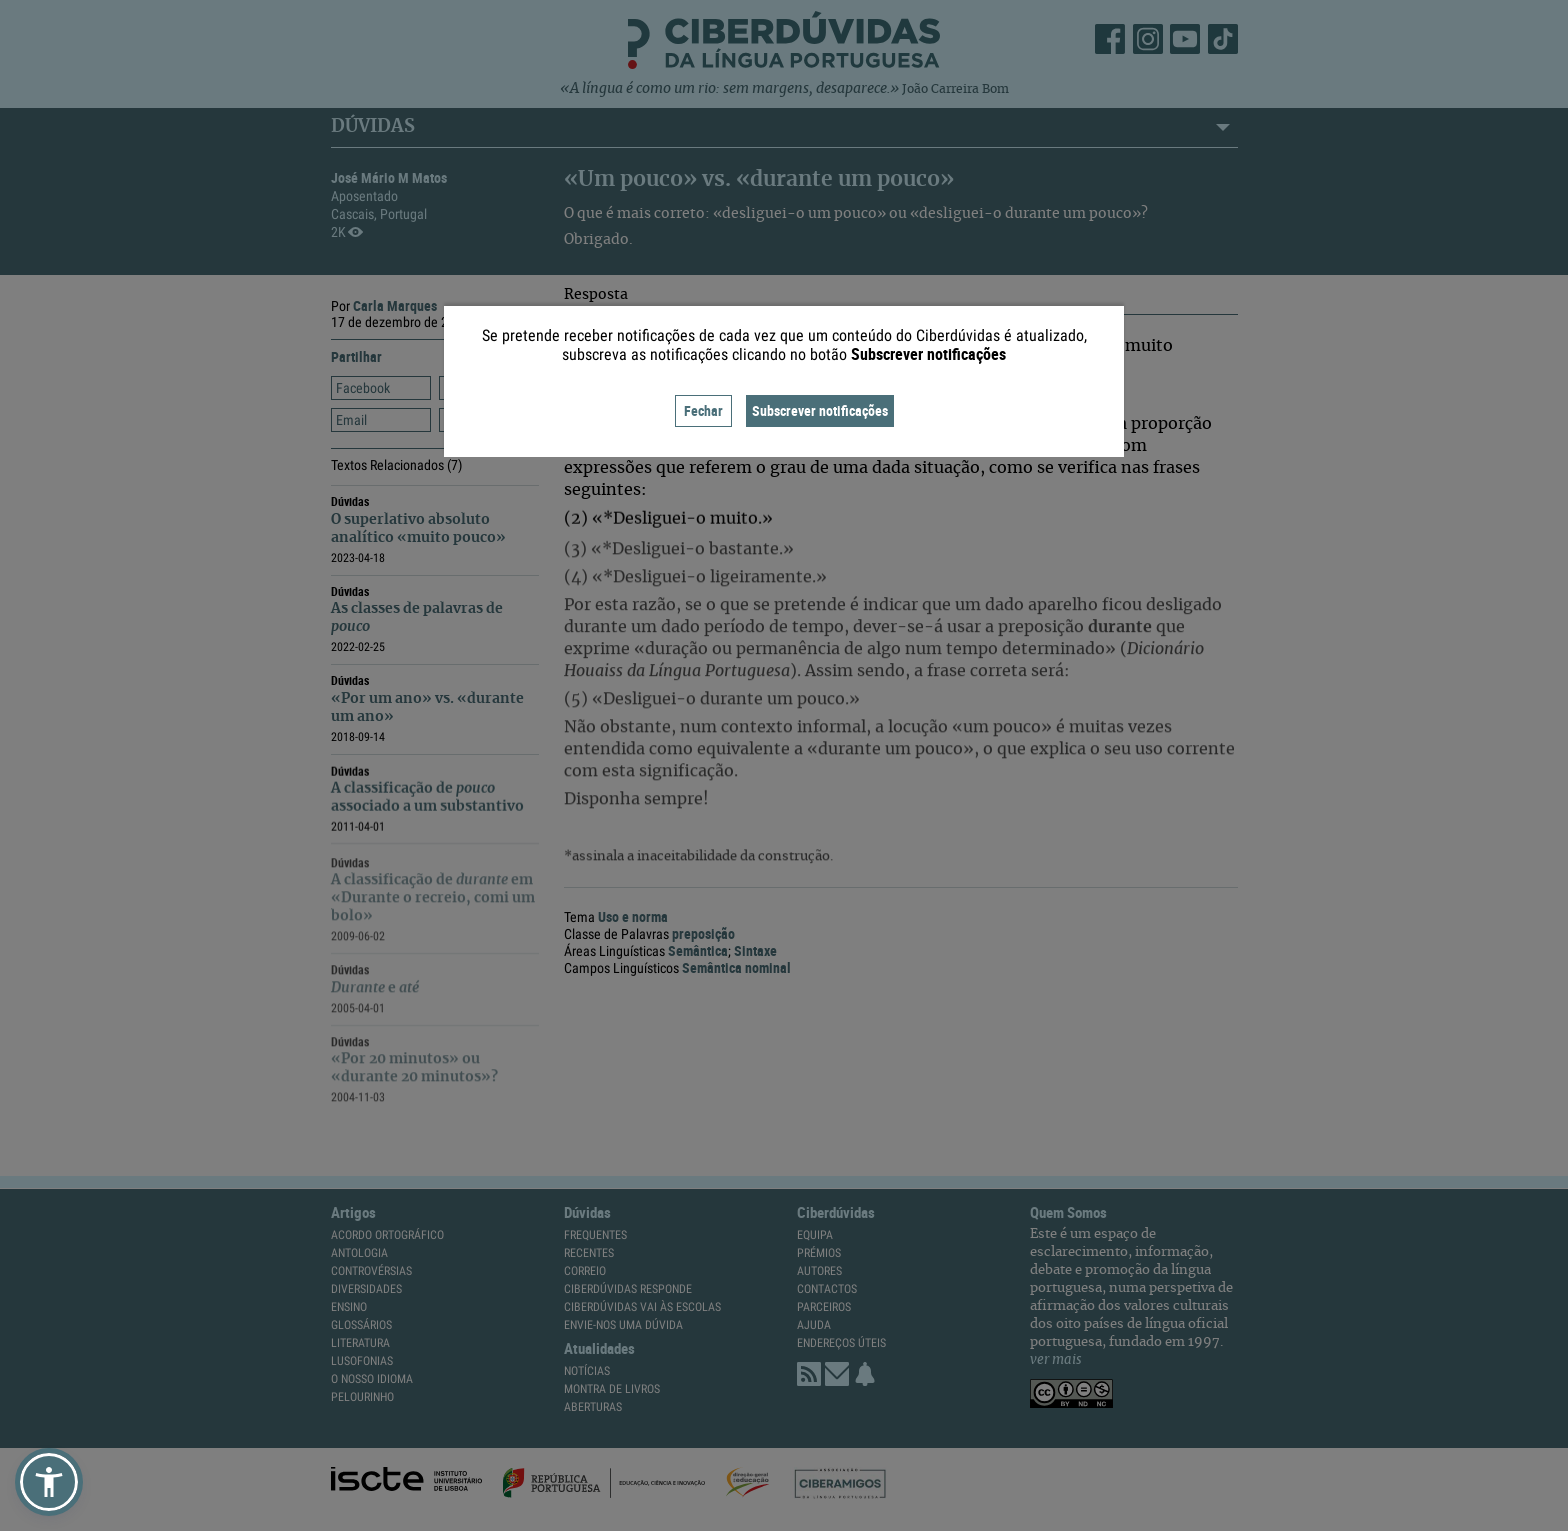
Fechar (703, 410)
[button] (49, 1482)
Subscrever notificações (820, 410)
